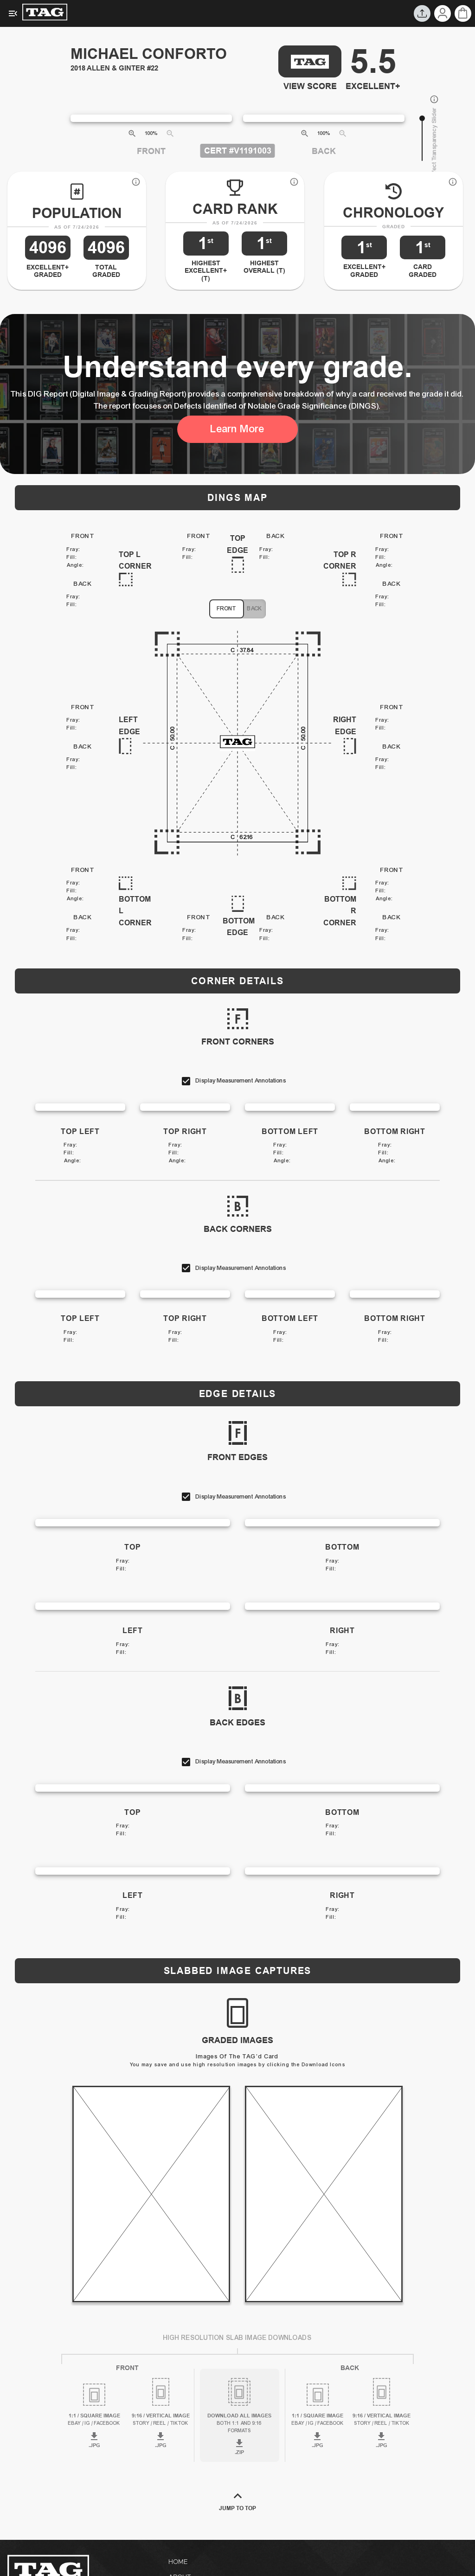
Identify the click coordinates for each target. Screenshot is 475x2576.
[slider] (422, 118)
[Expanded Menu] (13, 13)
